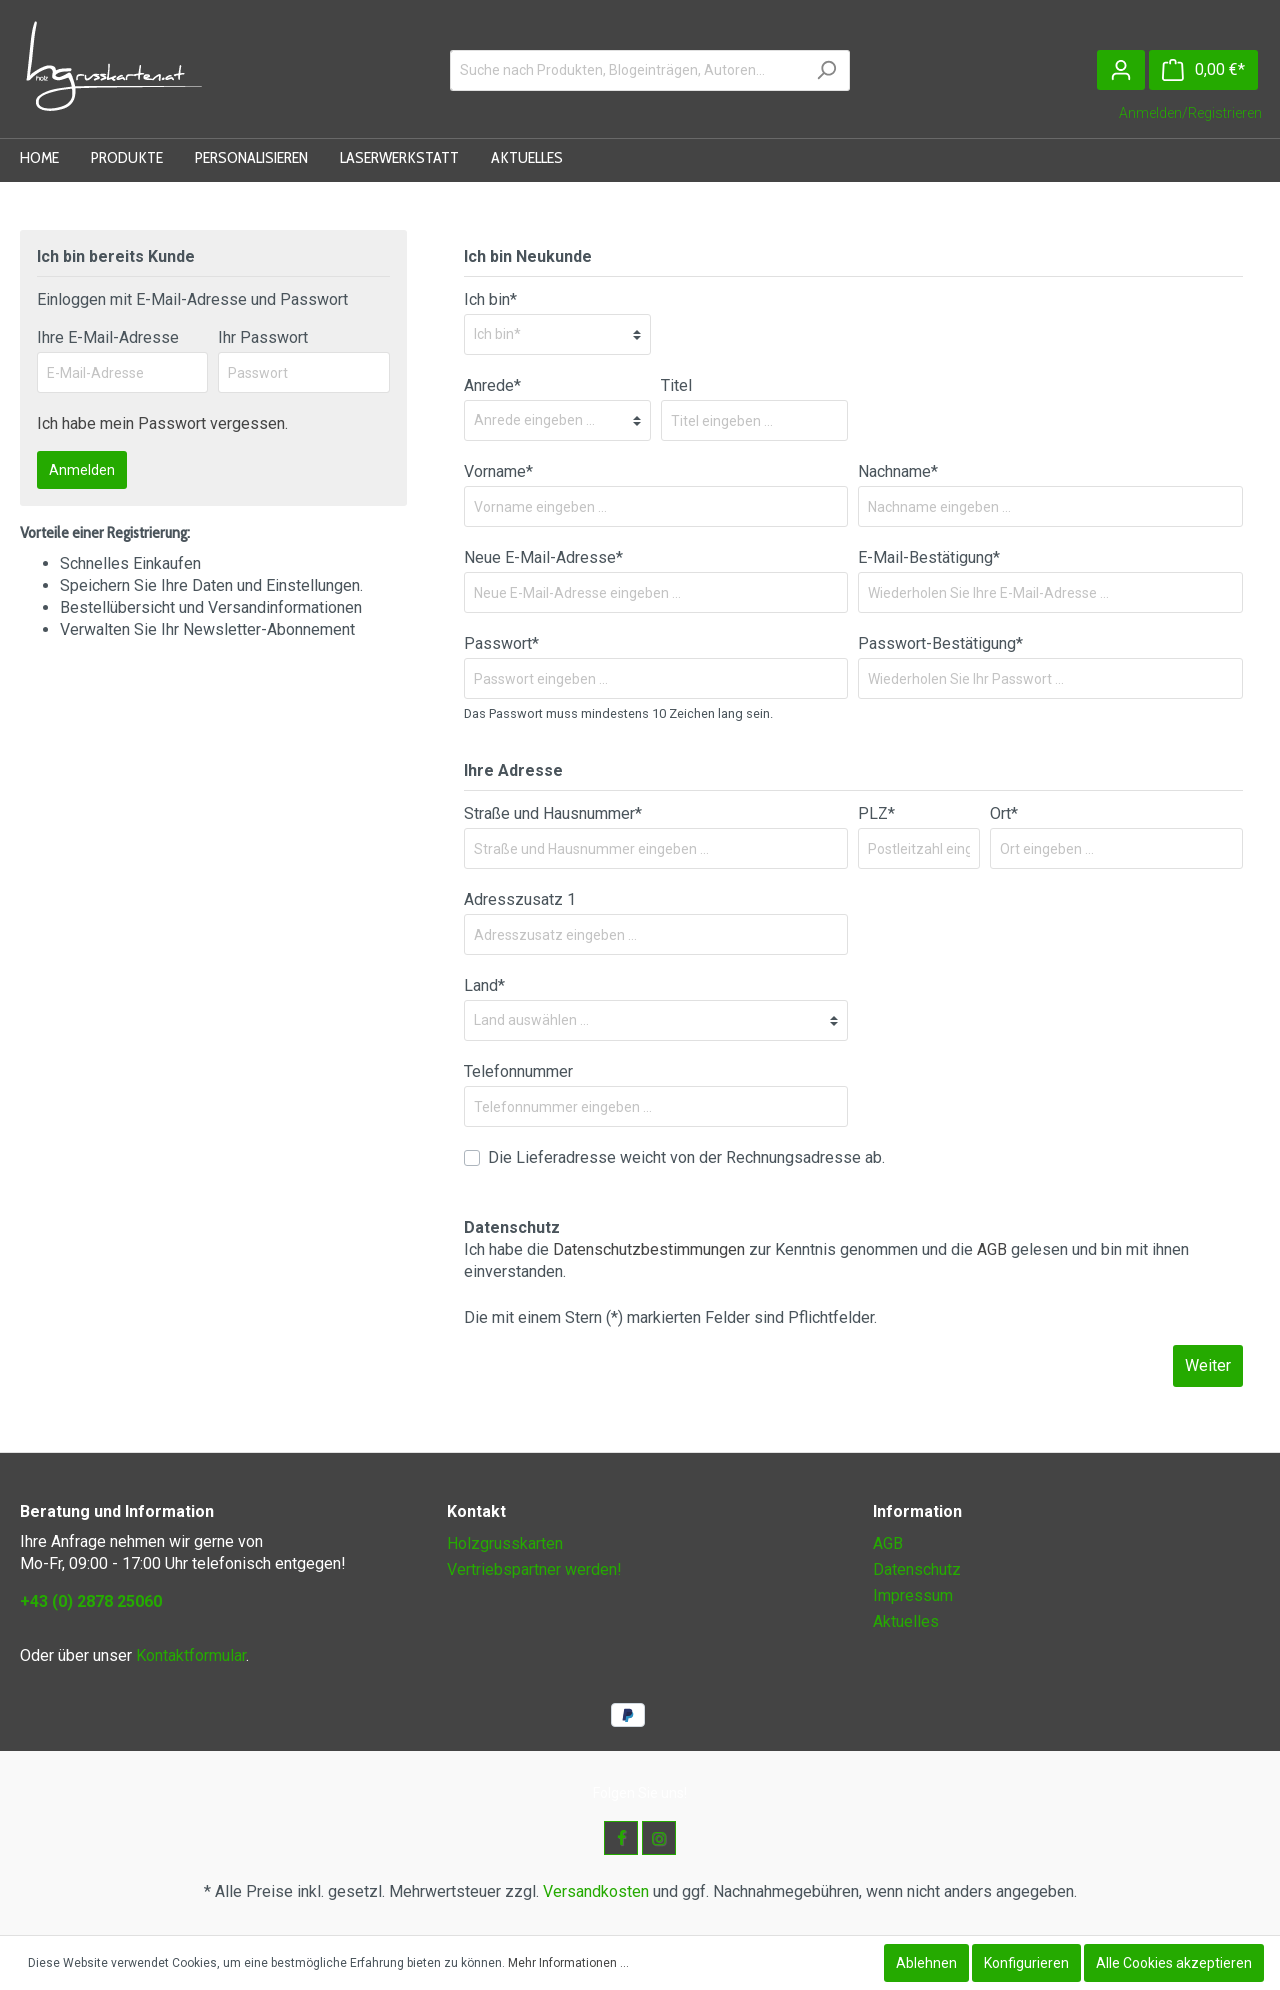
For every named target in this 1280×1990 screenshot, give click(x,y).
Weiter (1208, 1365)
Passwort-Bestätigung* (940, 643)
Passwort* (501, 643)
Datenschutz (917, 1569)
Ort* (1004, 813)
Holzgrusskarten (505, 1543)
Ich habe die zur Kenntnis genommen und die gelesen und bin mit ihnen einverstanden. (826, 1260)
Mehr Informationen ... (568, 1963)
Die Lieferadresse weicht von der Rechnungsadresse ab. (686, 1157)
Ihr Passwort (263, 337)
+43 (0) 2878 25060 (91, 1601)
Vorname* (498, 471)
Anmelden (82, 470)
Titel (676, 385)
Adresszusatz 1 (520, 899)
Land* (484, 985)
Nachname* (898, 471)
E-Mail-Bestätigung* (929, 557)
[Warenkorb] (1203, 70)
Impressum (913, 1595)
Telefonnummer (518, 1071)
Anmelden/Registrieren (1190, 113)
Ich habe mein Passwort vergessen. (162, 423)
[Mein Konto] (1121, 70)
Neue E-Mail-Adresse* (543, 557)
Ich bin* (490, 299)
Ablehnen (926, 1963)
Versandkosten (596, 1891)
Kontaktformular (191, 1655)
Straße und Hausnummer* (553, 813)
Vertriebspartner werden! (534, 1569)
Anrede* (492, 385)
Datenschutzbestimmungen (649, 1249)
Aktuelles (906, 1621)
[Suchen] (826, 70)
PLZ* (876, 813)
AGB (992, 1249)
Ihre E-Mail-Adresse (108, 337)
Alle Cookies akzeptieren (1174, 1963)
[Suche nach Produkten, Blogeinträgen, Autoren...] (627, 70)
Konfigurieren (1026, 1963)
